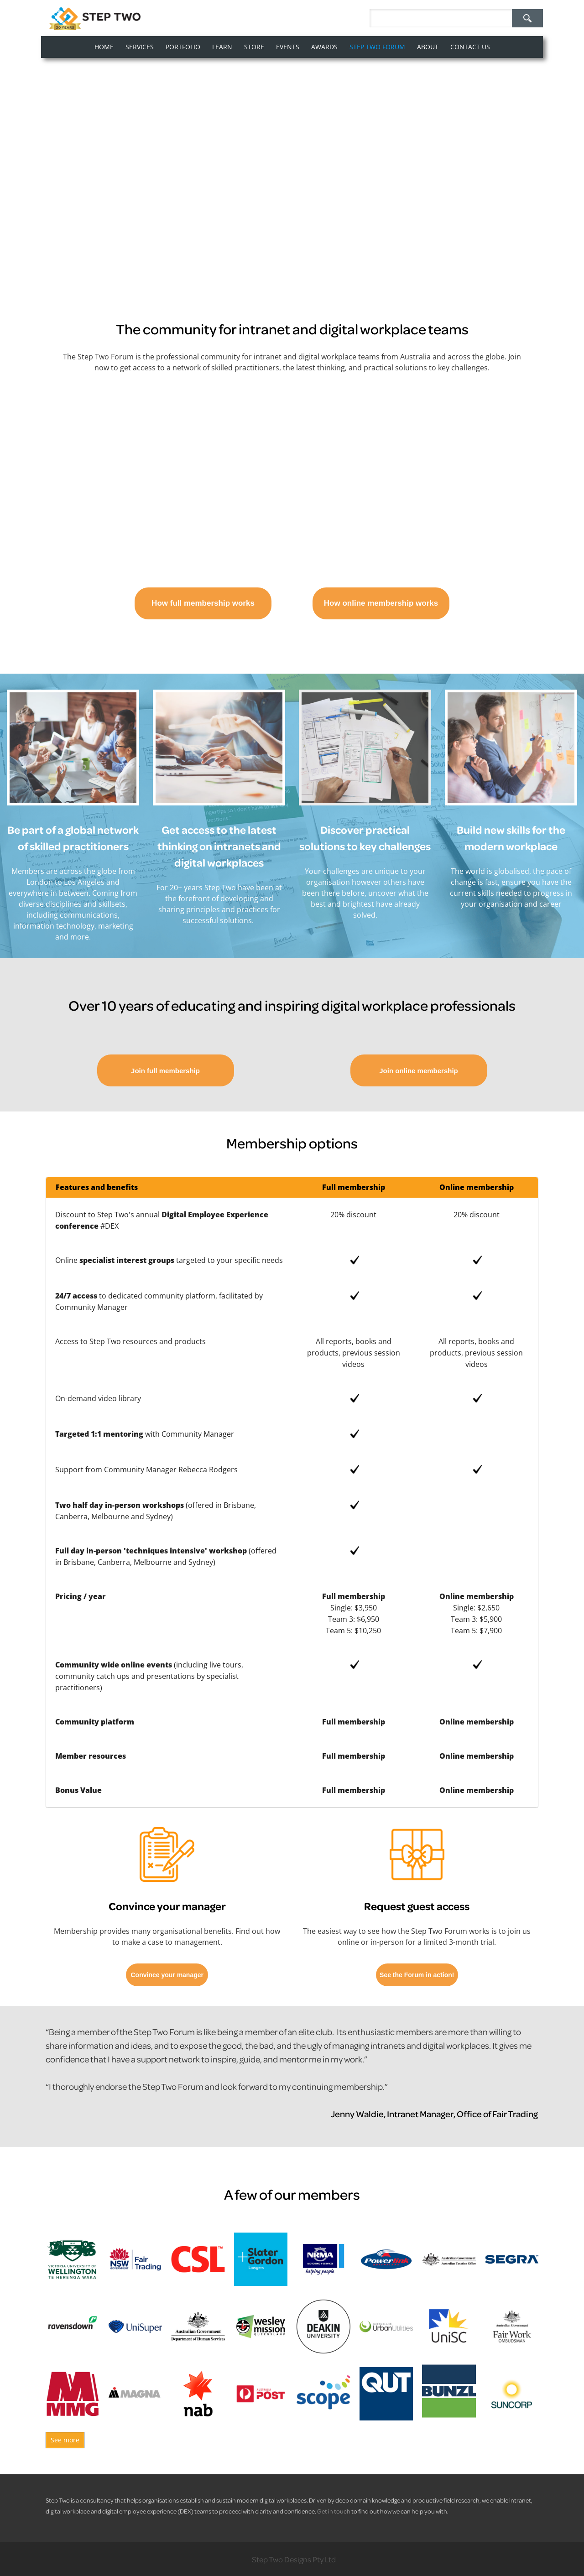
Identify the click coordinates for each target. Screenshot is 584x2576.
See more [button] (65, 2440)
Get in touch (333, 2511)
